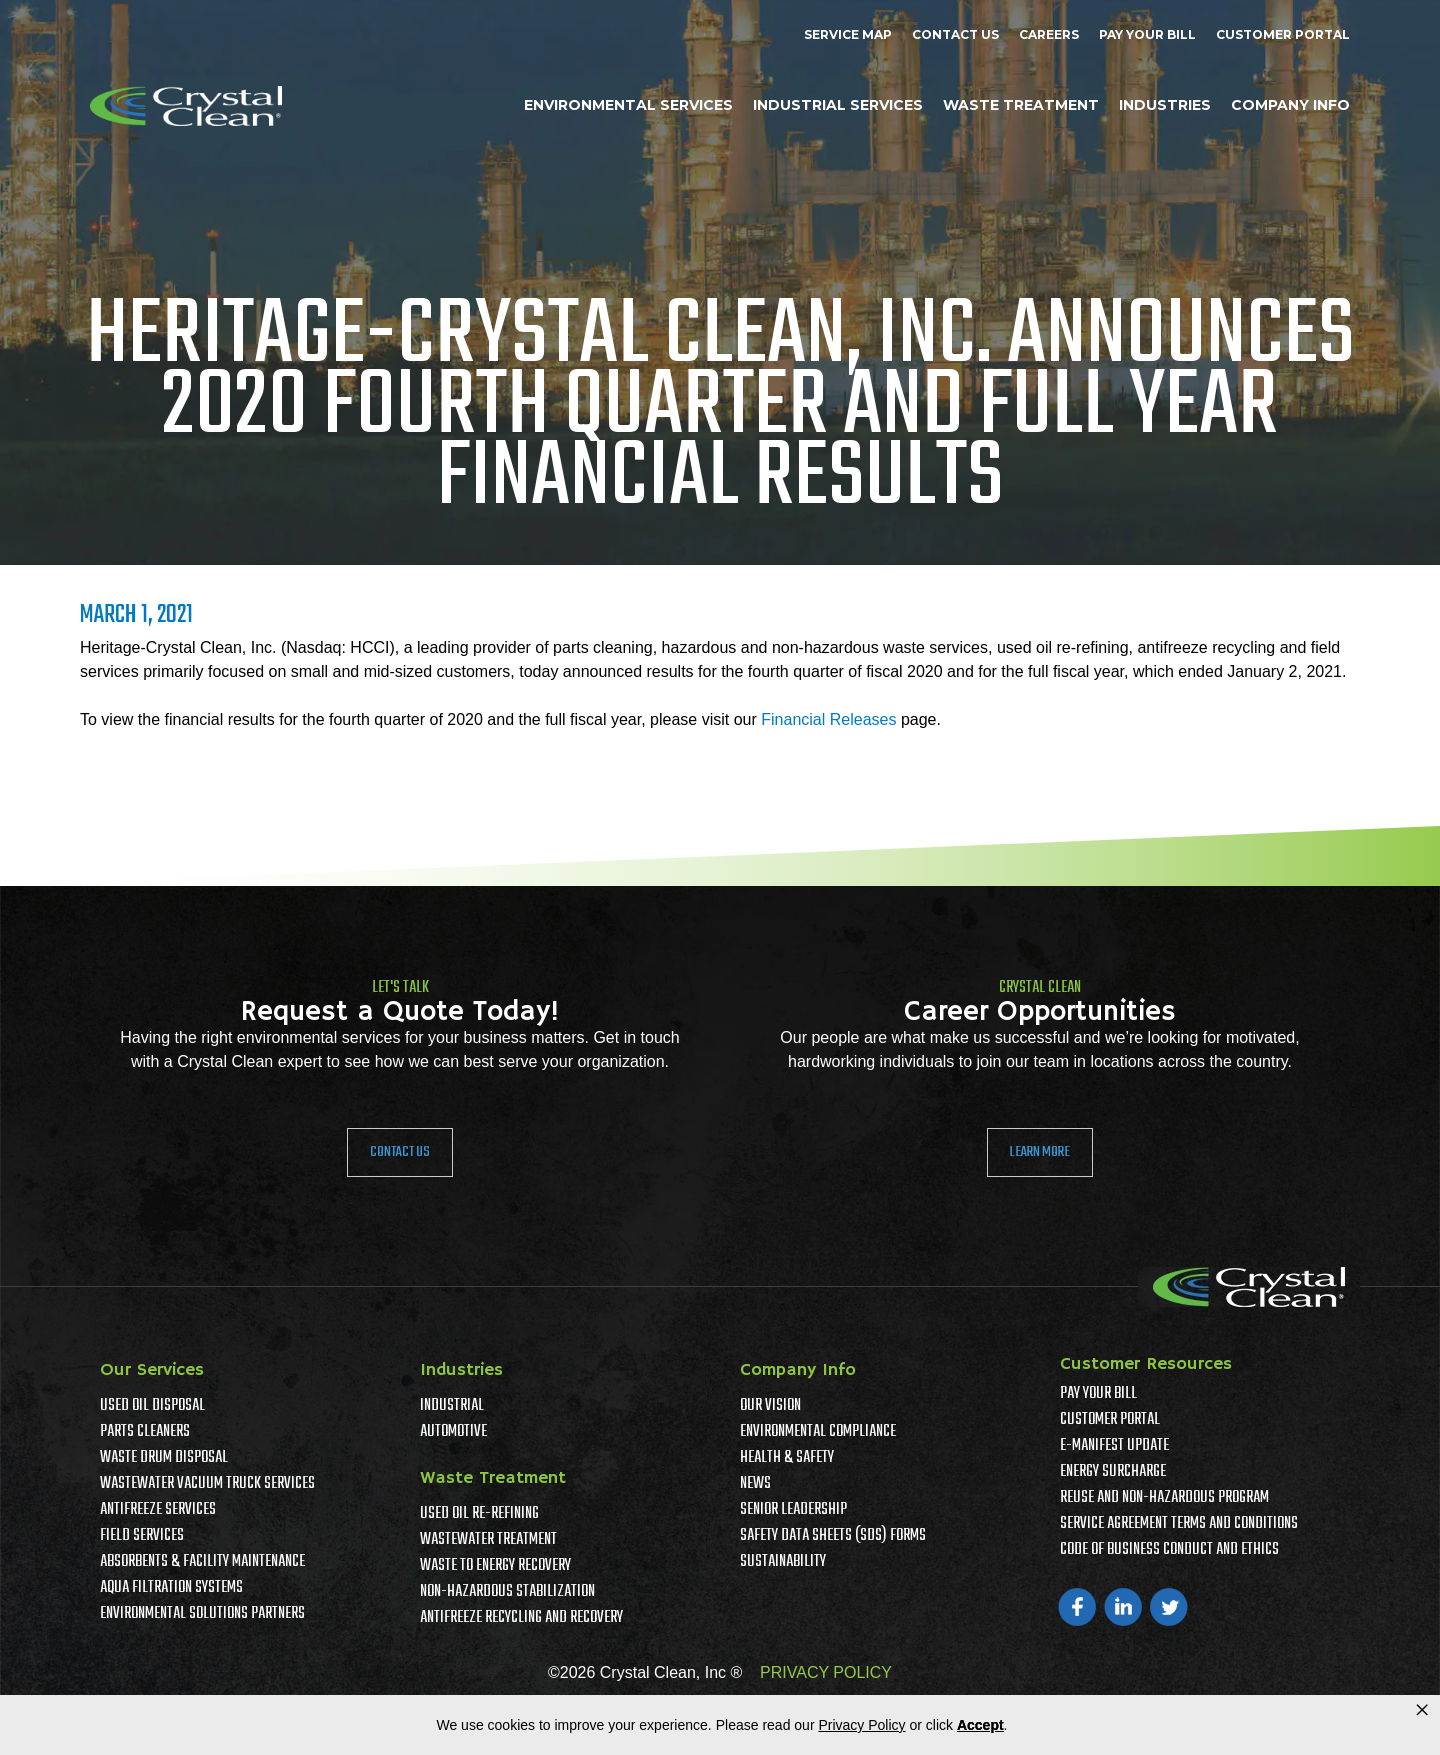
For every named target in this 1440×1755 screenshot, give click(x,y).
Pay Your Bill (1147, 34)
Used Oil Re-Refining (479, 1514)
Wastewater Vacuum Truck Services (207, 1484)
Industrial (452, 1406)
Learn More (1040, 1152)
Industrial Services (838, 105)
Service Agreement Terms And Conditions (1179, 1524)
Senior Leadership (793, 1510)
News (755, 1484)
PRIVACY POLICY (826, 1672)
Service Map (848, 34)
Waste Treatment (1021, 105)
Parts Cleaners (145, 1432)
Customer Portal (1283, 34)
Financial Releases (828, 719)
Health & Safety (787, 1458)
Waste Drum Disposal (164, 1458)
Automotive (453, 1432)
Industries (1165, 105)
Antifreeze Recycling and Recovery (521, 1618)
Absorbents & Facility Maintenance (202, 1562)
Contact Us (955, 34)
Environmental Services (628, 105)
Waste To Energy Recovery (495, 1566)
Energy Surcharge (1113, 1472)
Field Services (142, 1536)
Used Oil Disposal (152, 1406)
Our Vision (770, 1406)
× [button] (1422, 1710)
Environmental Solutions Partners (202, 1614)
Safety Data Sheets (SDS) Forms (833, 1536)
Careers (1049, 34)
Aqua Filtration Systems (171, 1588)
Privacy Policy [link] (861, 1725)
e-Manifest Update (1114, 1446)
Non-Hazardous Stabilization (507, 1592)
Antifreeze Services (158, 1510)
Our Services (152, 1370)
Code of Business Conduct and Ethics (1169, 1550)
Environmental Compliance (818, 1432)
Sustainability (783, 1562)
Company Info (1290, 105)
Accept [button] (980, 1725)
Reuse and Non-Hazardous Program (1164, 1498)
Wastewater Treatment (488, 1540)
